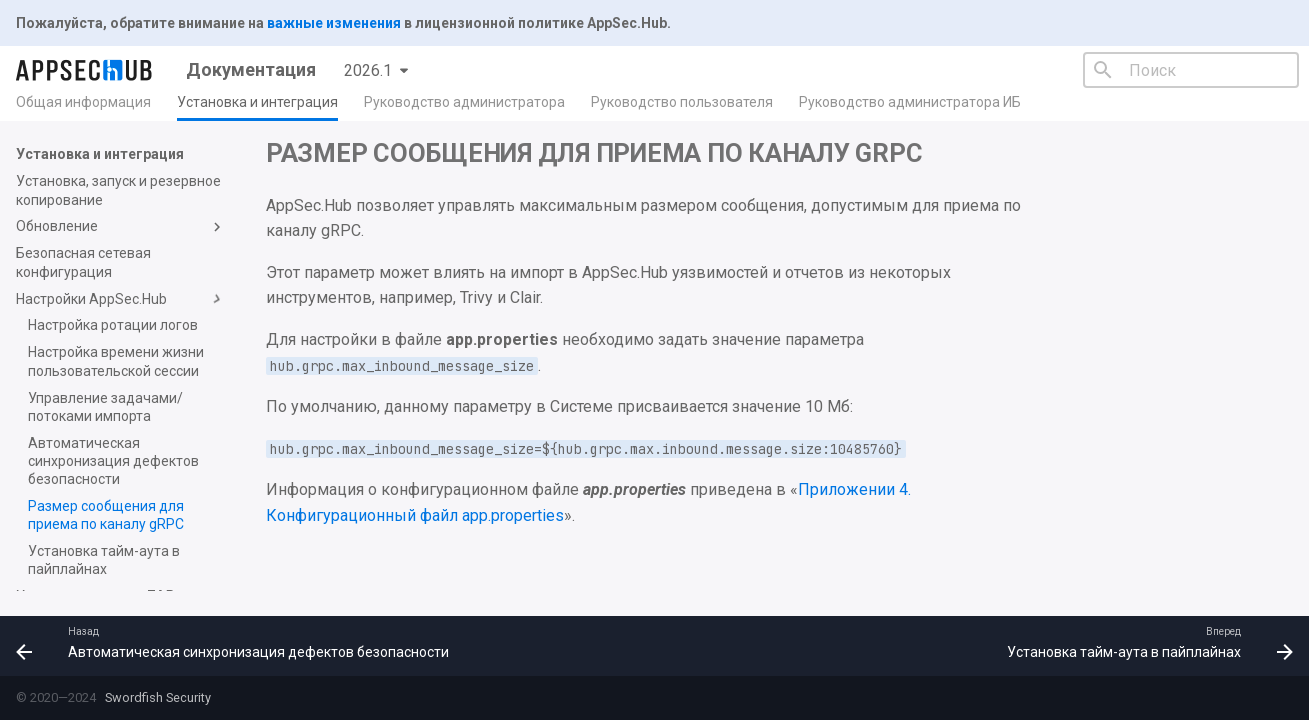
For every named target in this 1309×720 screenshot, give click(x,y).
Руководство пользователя (682, 102)
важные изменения (334, 23)
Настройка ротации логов (113, 325)
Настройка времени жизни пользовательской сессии (116, 361)
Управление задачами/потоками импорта (105, 407)
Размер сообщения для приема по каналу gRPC (106, 515)
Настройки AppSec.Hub (121, 299)
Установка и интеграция (257, 102)
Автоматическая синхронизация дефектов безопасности (113, 461)
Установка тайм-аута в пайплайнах (104, 560)
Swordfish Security (156, 697)
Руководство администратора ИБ (910, 102)
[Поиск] (1191, 70)
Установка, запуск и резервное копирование (118, 190)
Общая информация (83, 102)
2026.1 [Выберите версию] (368, 70)
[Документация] (85, 70)
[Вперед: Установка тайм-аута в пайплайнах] (1145, 646)
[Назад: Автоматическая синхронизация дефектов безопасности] (237, 646)
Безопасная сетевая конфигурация (83, 262)
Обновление (121, 227)
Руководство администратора (464, 102)
